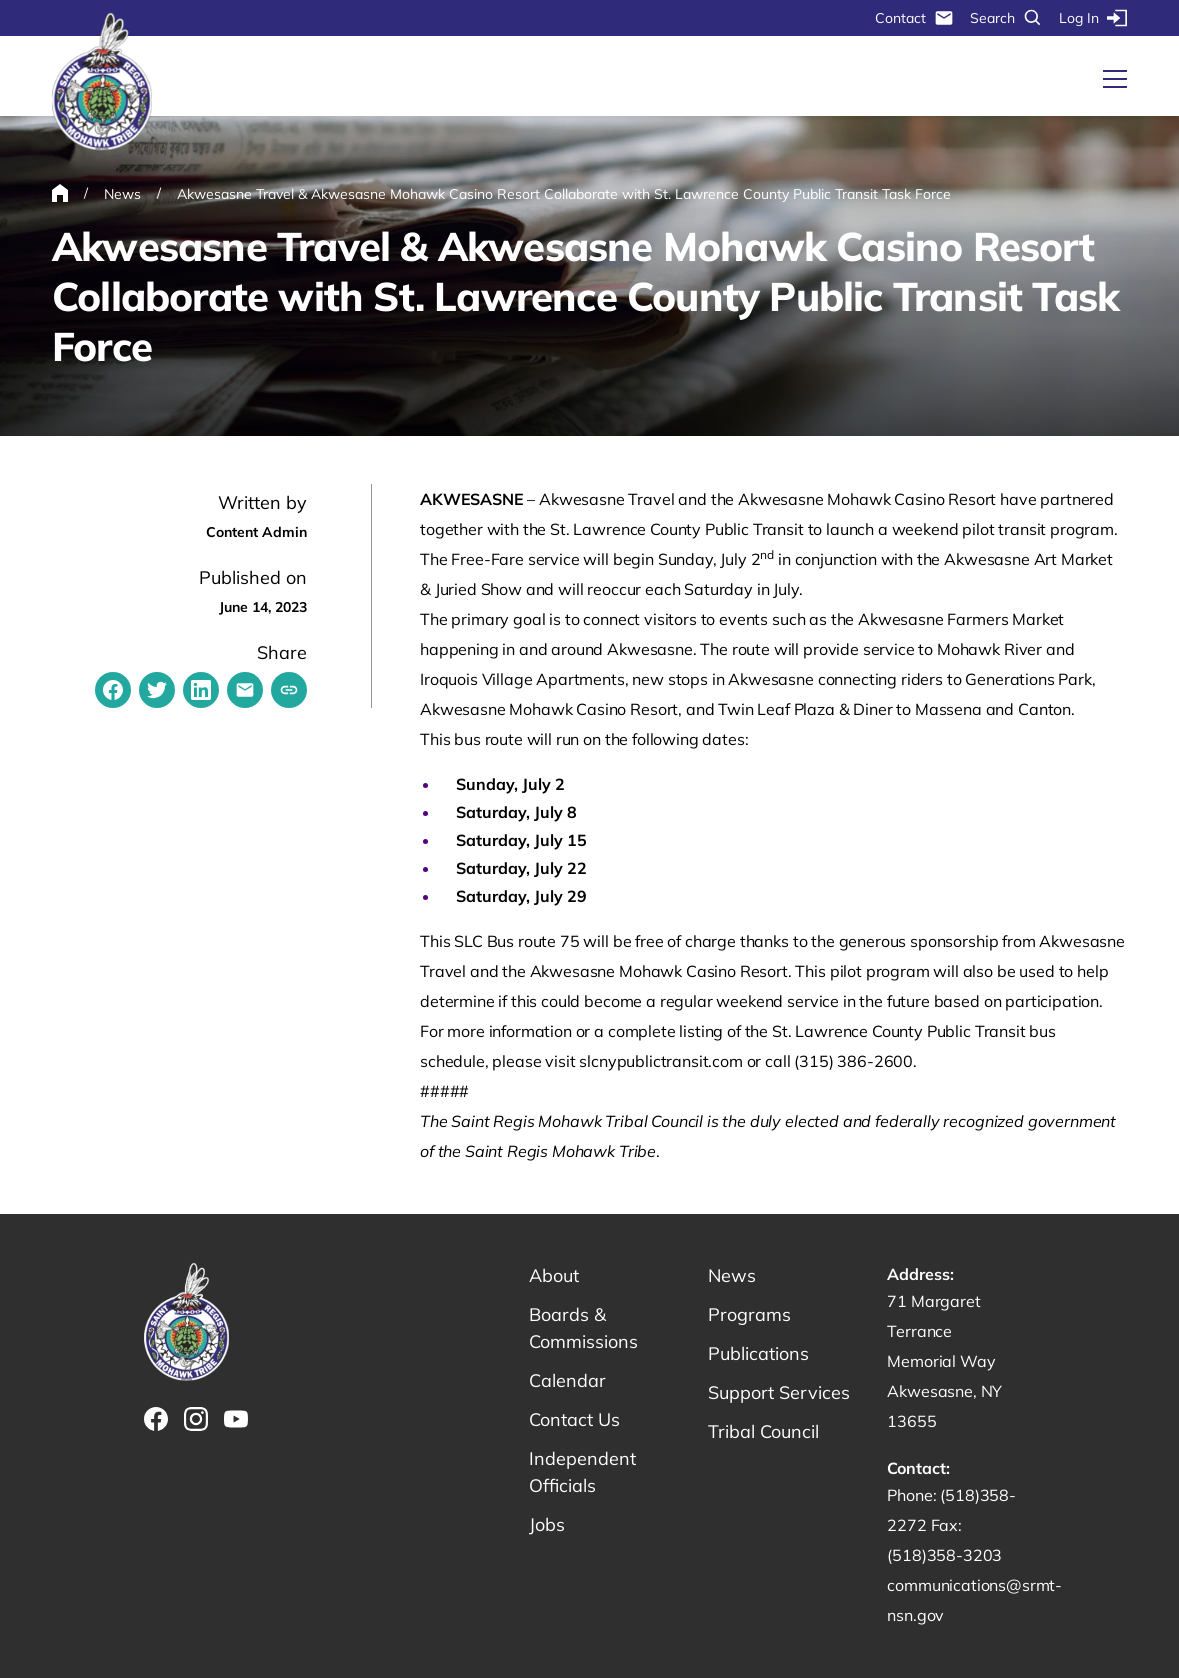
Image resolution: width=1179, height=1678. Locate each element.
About (554, 1275)
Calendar (567, 1380)
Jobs (547, 1524)
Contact (914, 18)
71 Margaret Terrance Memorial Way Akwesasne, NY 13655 (944, 1361)
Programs (749, 1314)
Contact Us (574, 1419)
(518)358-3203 (944, 1555)
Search (1006, 18)
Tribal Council (763, 1431)
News (732, 1275)
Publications (758, 1353)
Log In (1093, 18)
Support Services (779, 1392)
